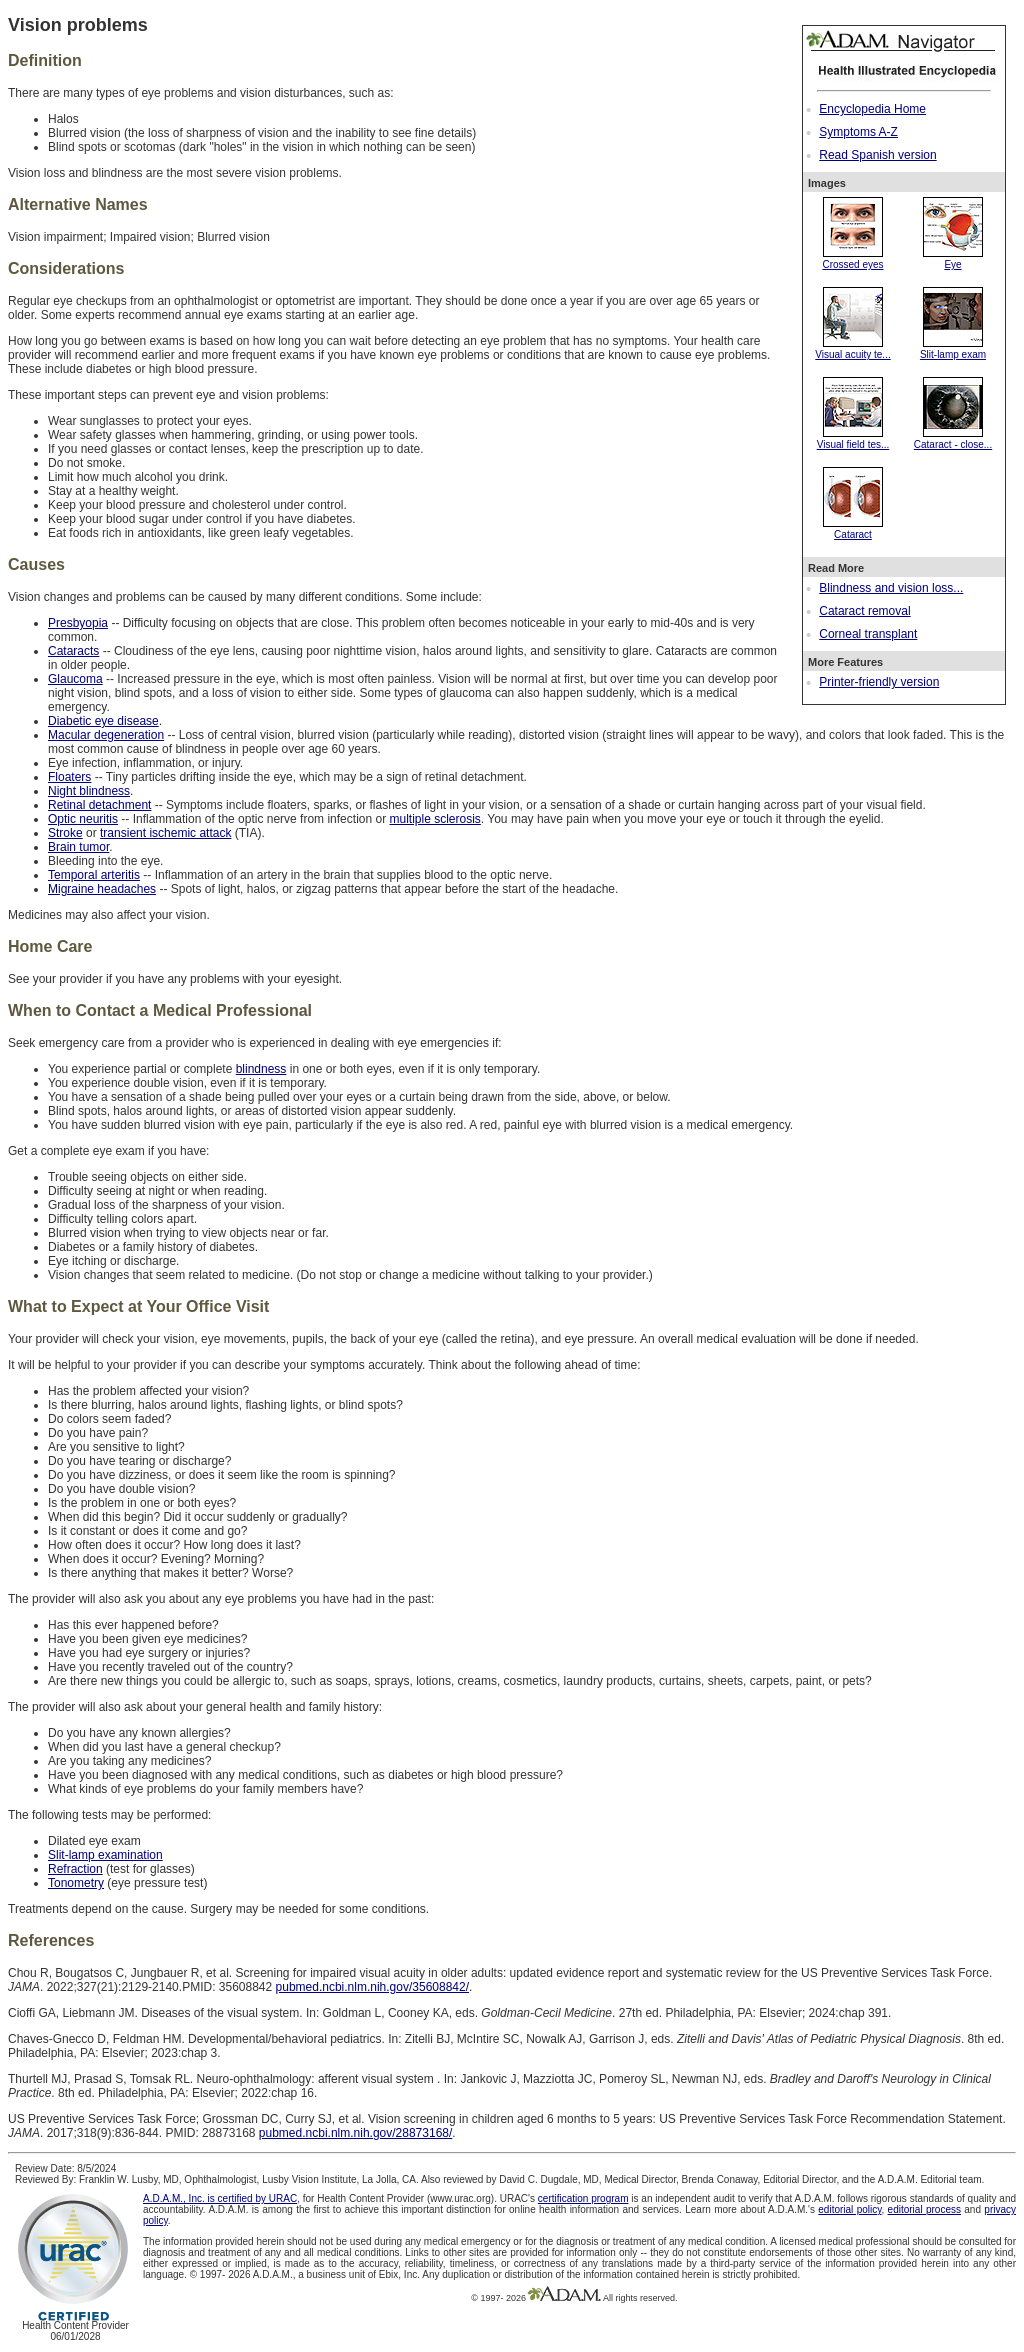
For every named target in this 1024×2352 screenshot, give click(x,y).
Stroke (65, 833)
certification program (583, 2198)
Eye (953, 259)
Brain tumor (78, 847)
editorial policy (849, 2209)
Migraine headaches (102, 889)
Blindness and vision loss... (891, 588)
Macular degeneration (106, 735)
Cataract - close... (953, 439)
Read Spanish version (877, 155)
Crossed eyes (852, 259)
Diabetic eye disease (103, 721)
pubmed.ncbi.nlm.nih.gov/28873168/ (355, 2133)
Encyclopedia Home (872, 109)
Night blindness (89, 791)
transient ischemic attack (165, 833)
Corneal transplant (868, 634)
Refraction (75, 1869)
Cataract (853, 529)
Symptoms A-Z (858, 132)
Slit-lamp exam (953, 349)
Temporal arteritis (94, 875)
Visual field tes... (853, 439)
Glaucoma (75, 679)
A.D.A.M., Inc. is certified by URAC (220, 2198)
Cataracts (73, 651)
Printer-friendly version (879, 682)
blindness (261, 1069)
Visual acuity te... (852, 349)
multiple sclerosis (434, 819)
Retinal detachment (99, 805)
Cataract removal (864, 611)
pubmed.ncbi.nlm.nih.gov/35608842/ (372, 1987)
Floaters (69, 777)
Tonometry (76, 1883)
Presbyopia (78, 623)
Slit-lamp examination (105, 1855)
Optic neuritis (83, 819)
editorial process (924, 2209)
